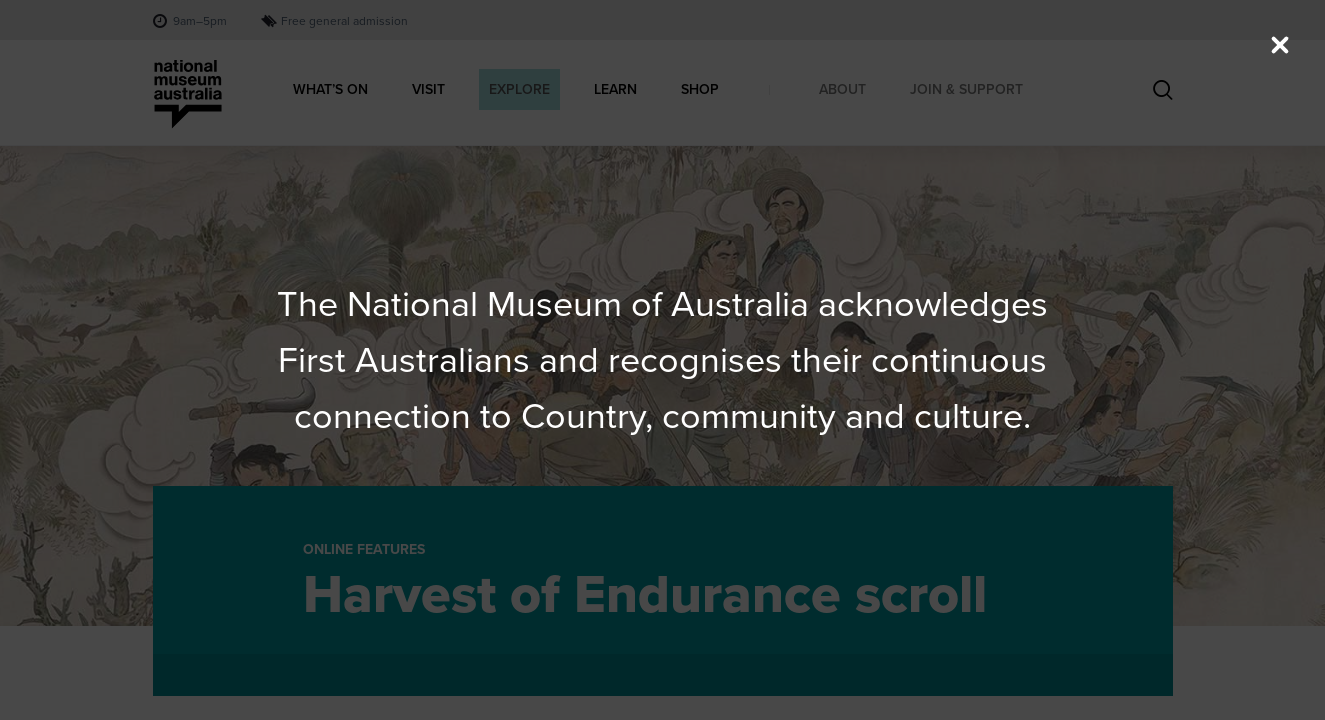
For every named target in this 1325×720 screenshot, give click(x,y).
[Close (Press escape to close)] (1280, 45)
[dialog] (663, 360)
